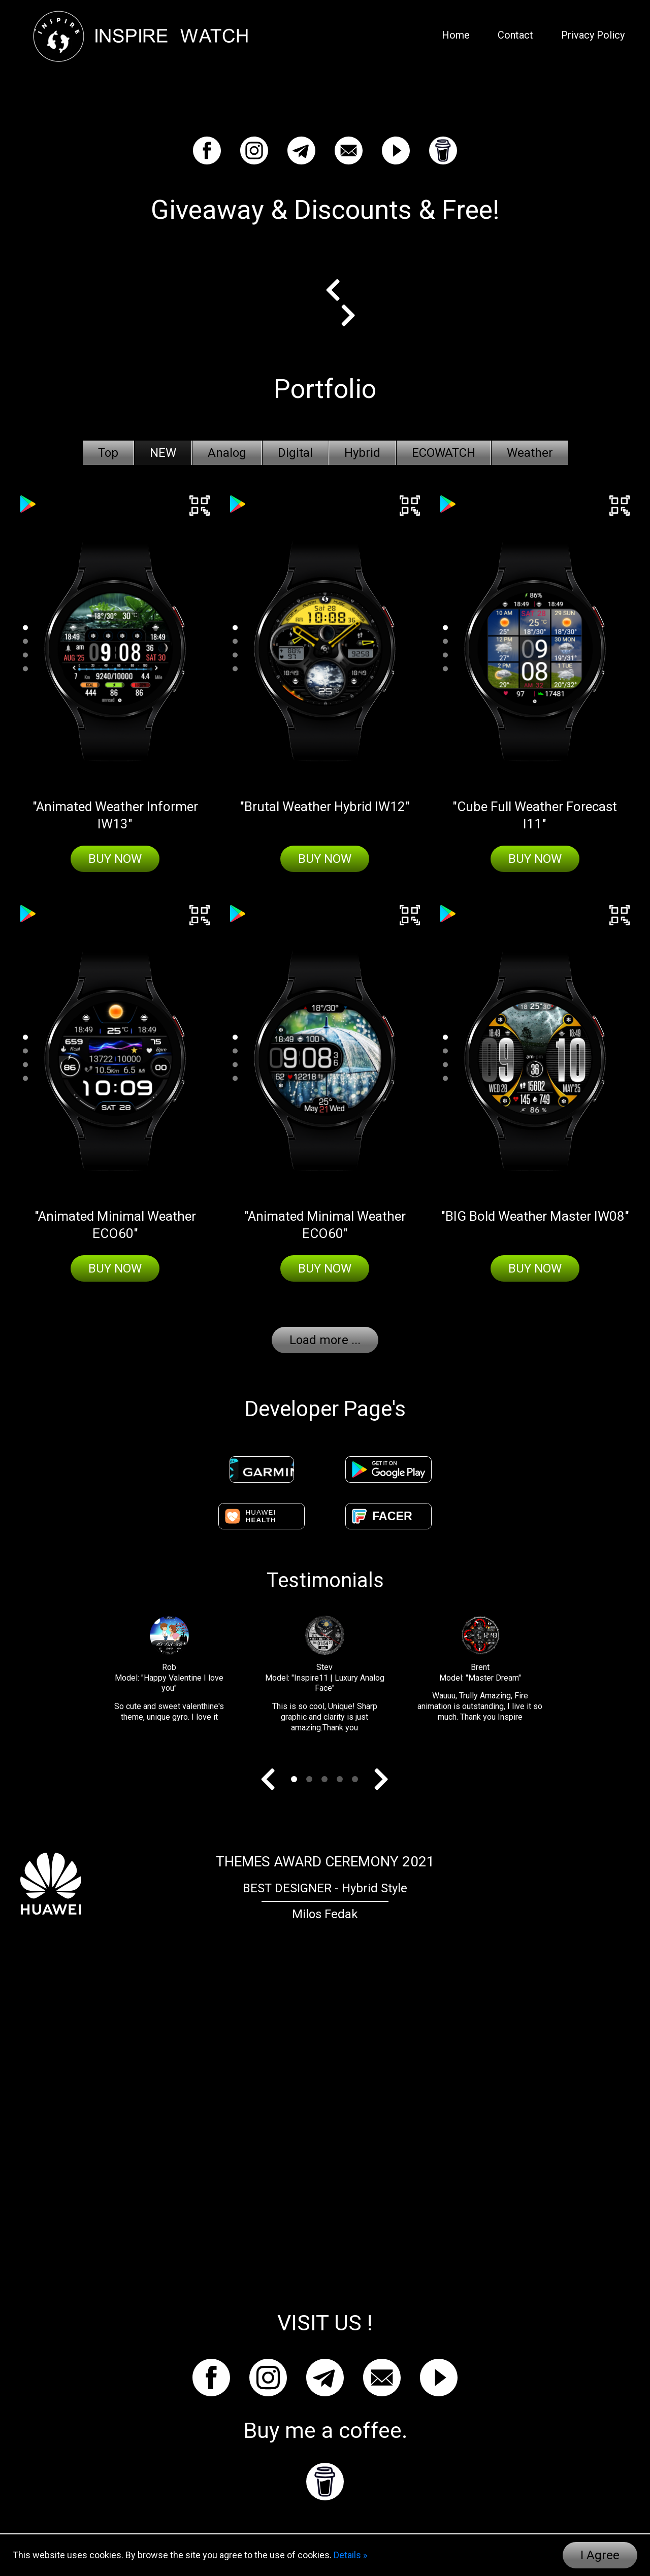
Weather (530, 453)
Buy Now (115, 859)
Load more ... (325, 1340)
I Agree (600, 2555)
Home (456, 35)
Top (108, 453)
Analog (227, 453)
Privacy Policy (593, 35)
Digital (295, 453)
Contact (515, 35)
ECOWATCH (443, 453)
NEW (163, 453)
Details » (350, 2555)
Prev (340, 290)
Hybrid (362, 453)
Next (340, 315)
